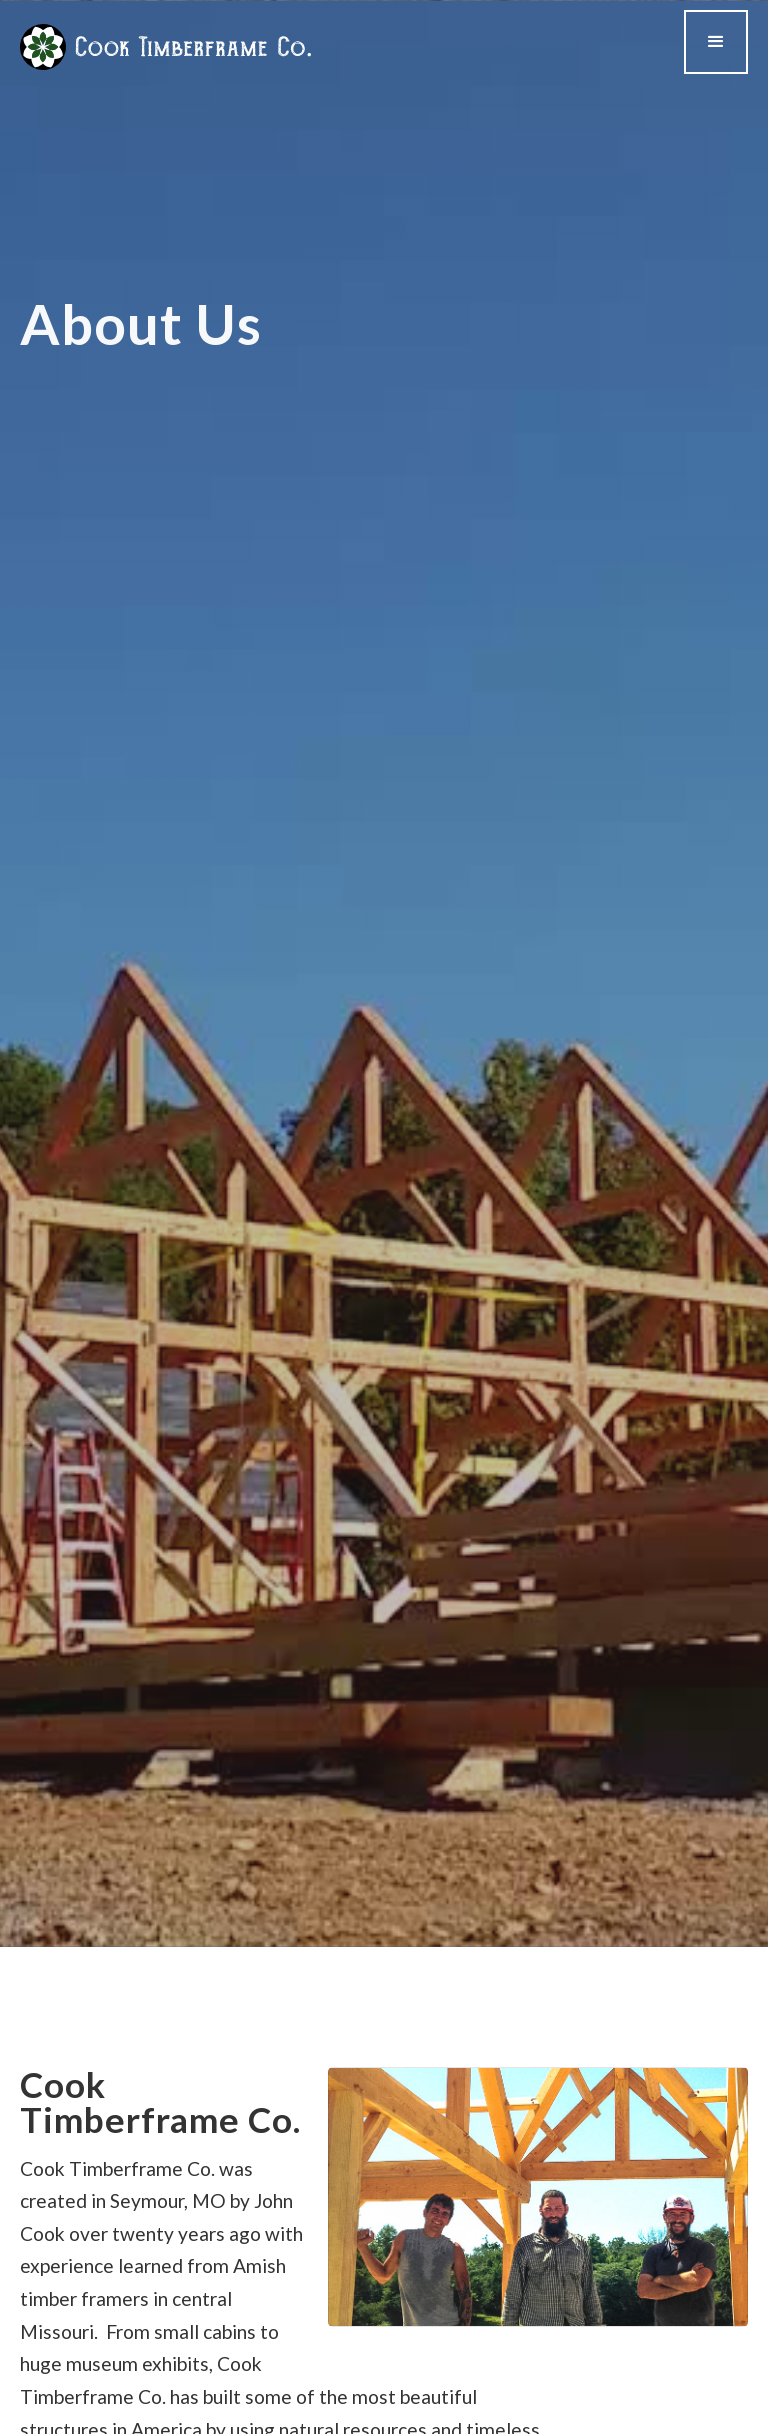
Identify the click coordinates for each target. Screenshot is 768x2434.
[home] (165, 46)
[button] (716, 42)
